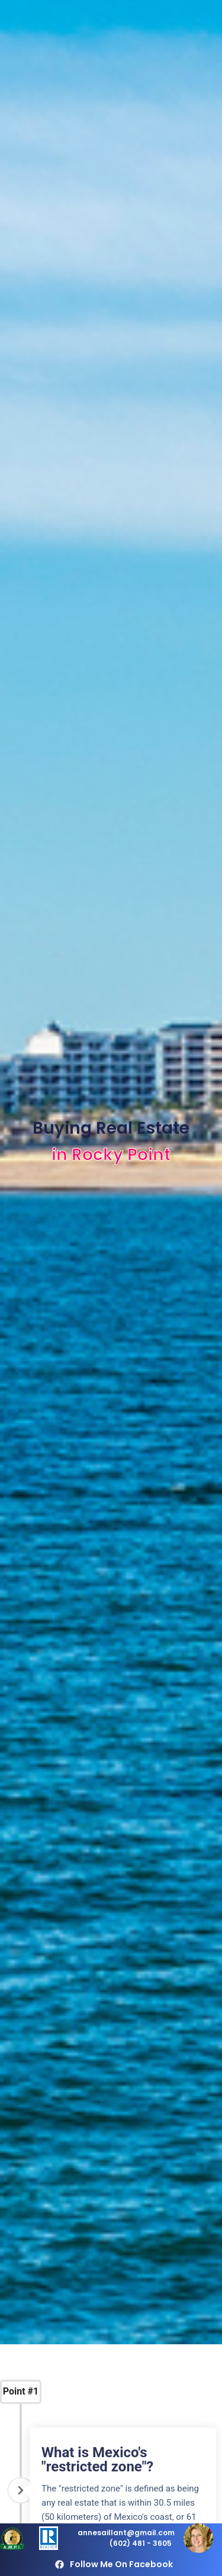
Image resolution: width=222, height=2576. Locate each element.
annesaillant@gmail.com (126, 2533)
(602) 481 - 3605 (141, 2543)
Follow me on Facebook (121, 2564)
